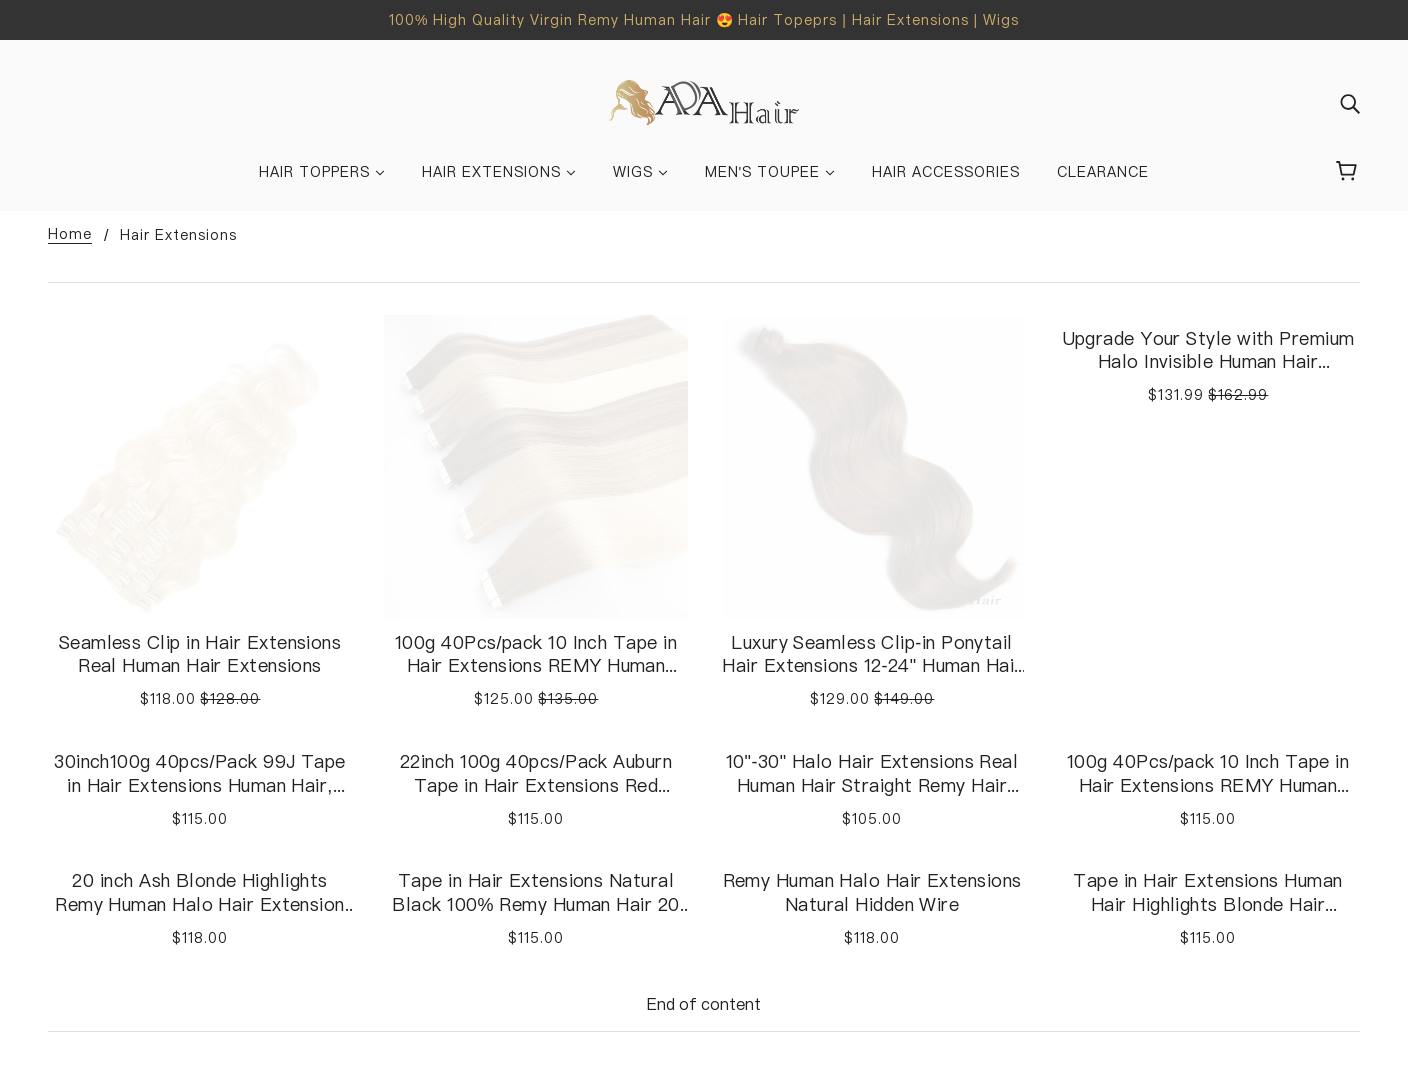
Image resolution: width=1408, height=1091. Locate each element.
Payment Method (783, 913)
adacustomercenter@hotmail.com (175, 889)
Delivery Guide (772, 889)
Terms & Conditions (1131, 913)
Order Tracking (776, 985)
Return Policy (1105, 937)
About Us (419, 889)
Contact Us (763, 937)
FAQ (736, 961)
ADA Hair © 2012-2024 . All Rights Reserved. (210, 1035)
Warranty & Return (1125, 889)
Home (70, 234)
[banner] (704, 101)
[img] (1350, 103)
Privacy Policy (1107, 961)
